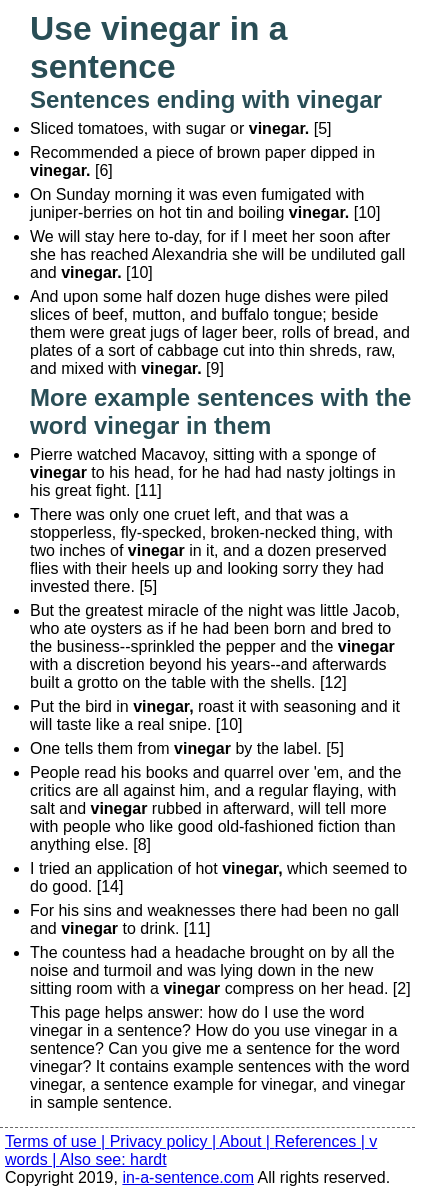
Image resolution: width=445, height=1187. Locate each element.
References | (321, 1141)
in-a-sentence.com (188, 1177)
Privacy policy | (165, 1141)
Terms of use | (57, 1141)
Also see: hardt (113, 1159)
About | (247, 1141)
